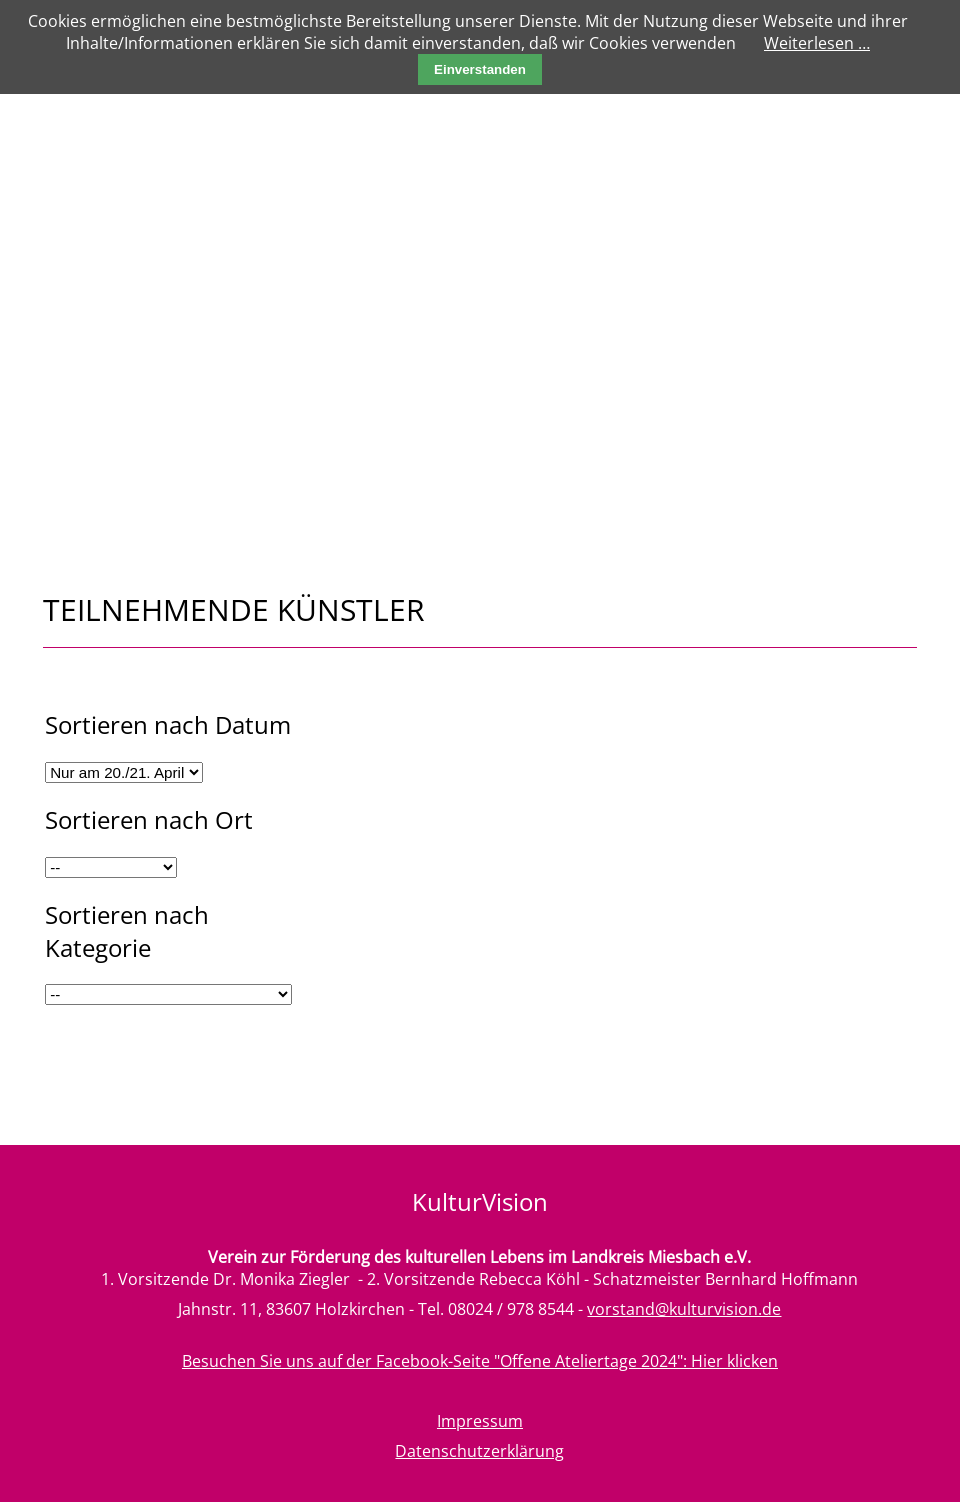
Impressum (480, 1421)
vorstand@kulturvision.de (684, 1309)
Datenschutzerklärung (479, 1451)
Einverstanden (480, 69)
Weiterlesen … (817, 43)
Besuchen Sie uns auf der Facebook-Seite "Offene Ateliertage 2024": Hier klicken (480, 1361)
